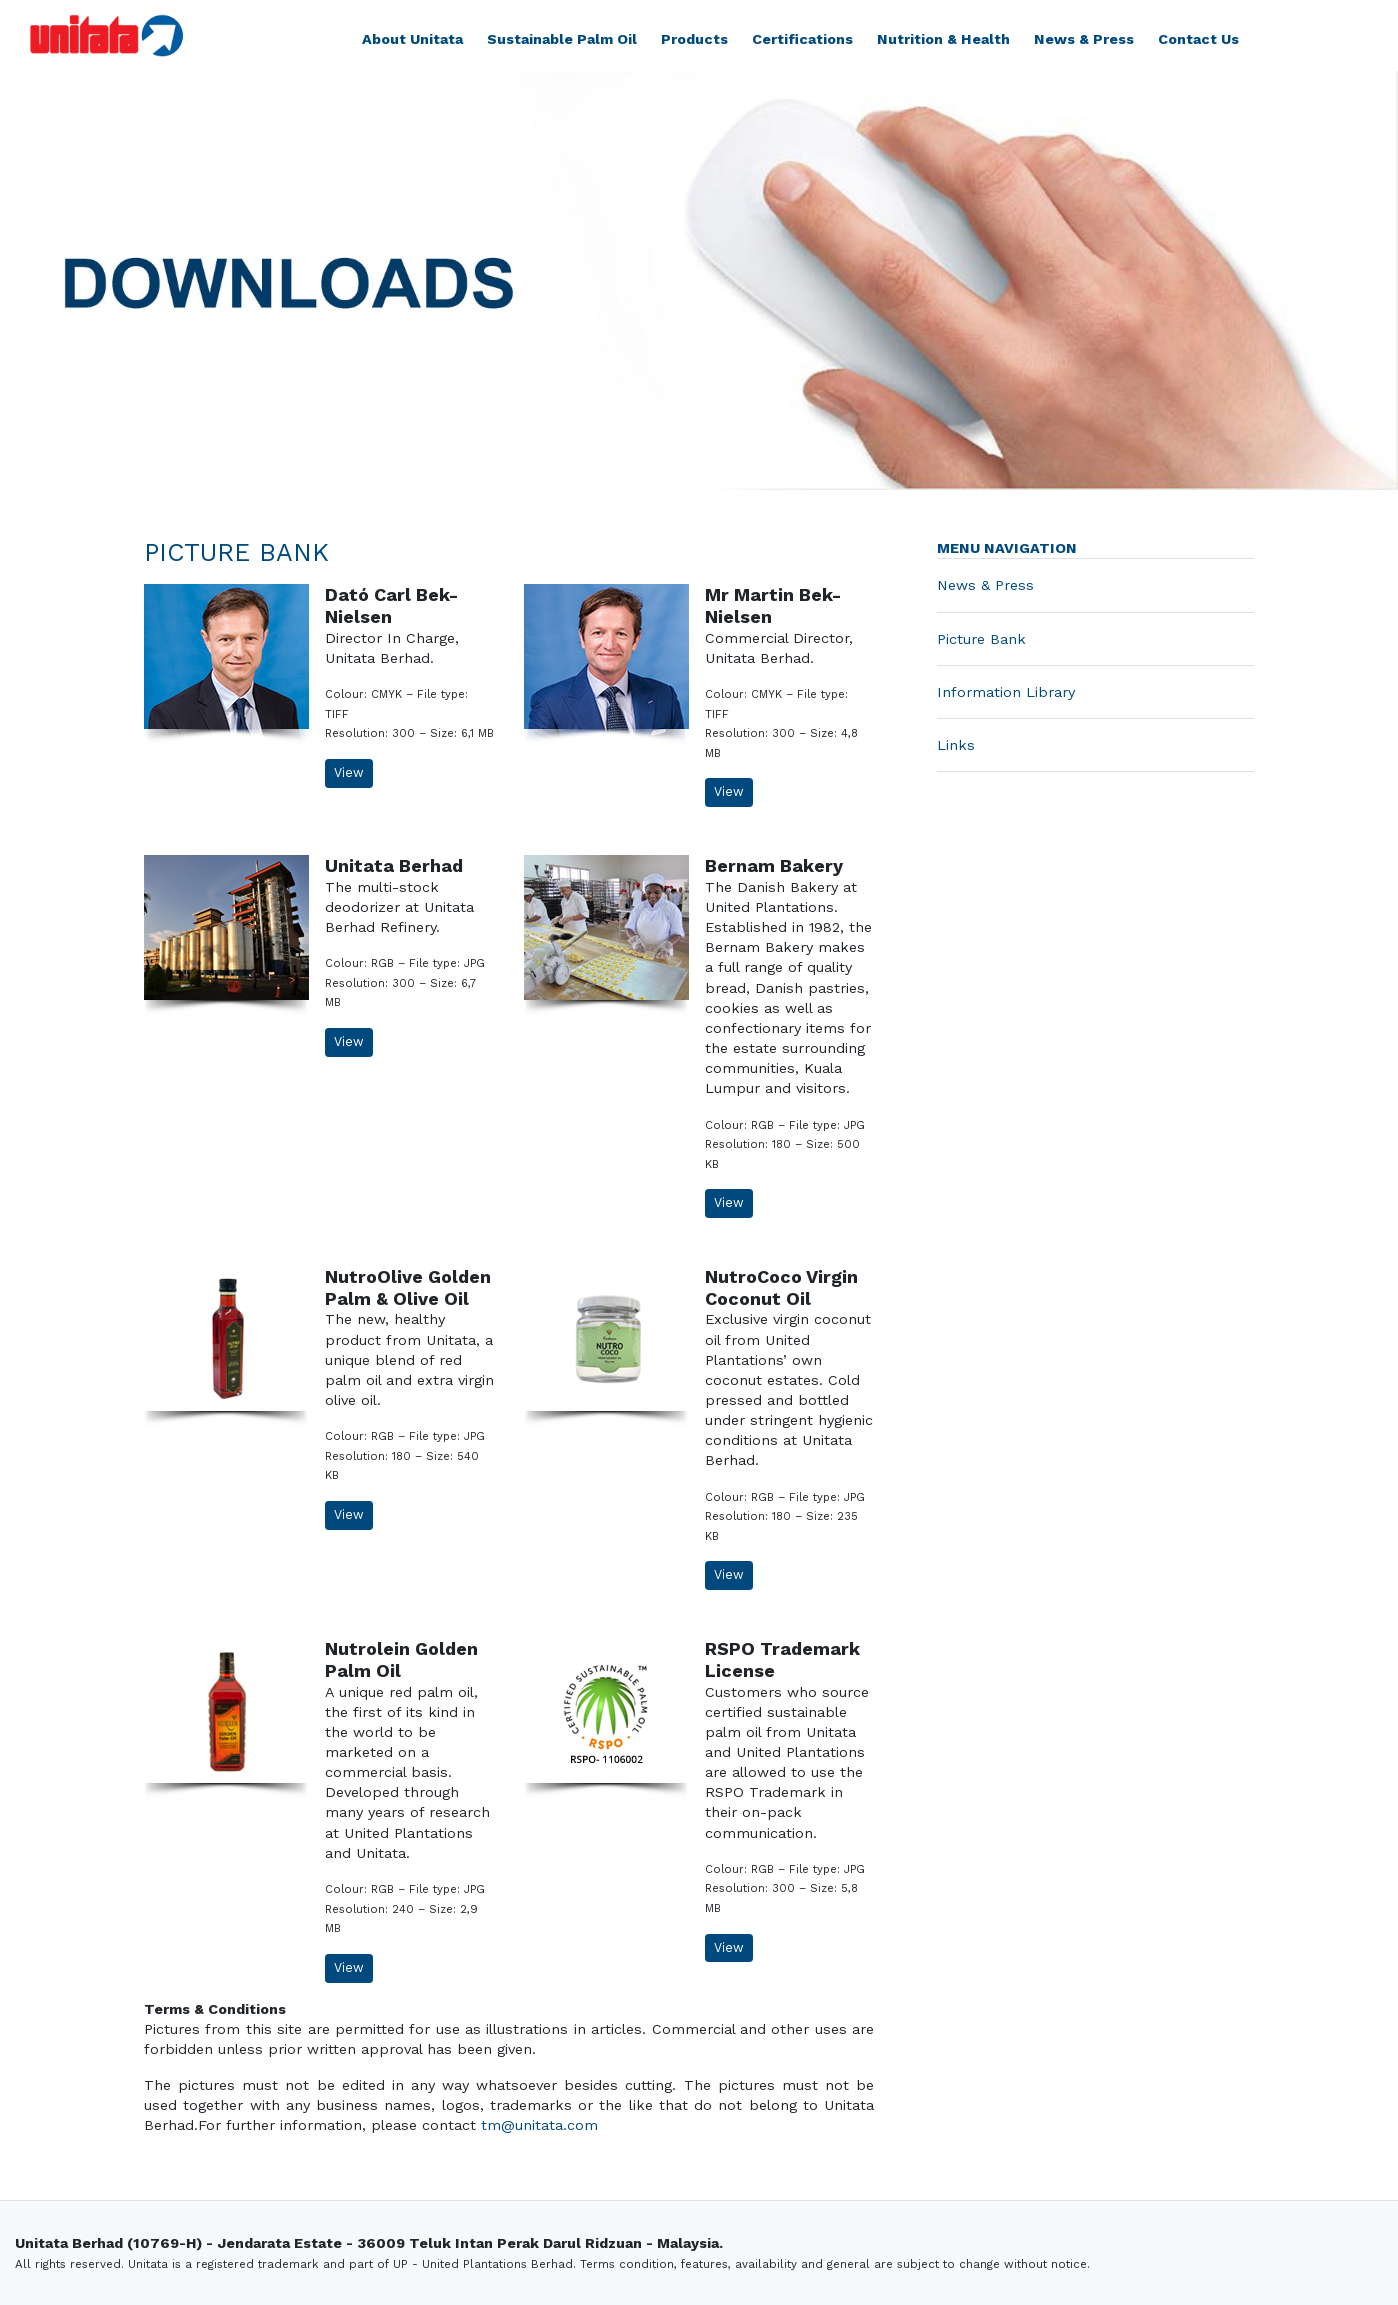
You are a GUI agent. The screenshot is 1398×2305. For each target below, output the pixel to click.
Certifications (802, 39)
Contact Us (1198, 39)
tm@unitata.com (539, 2125)
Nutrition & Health (943, 39)
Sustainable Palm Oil (562, 39)
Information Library (1006, 692)
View (349, 772)
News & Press (1084, 39)
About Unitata (412, 39)
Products (694, 39)
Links (956, 745)
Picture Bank (981, 639)
